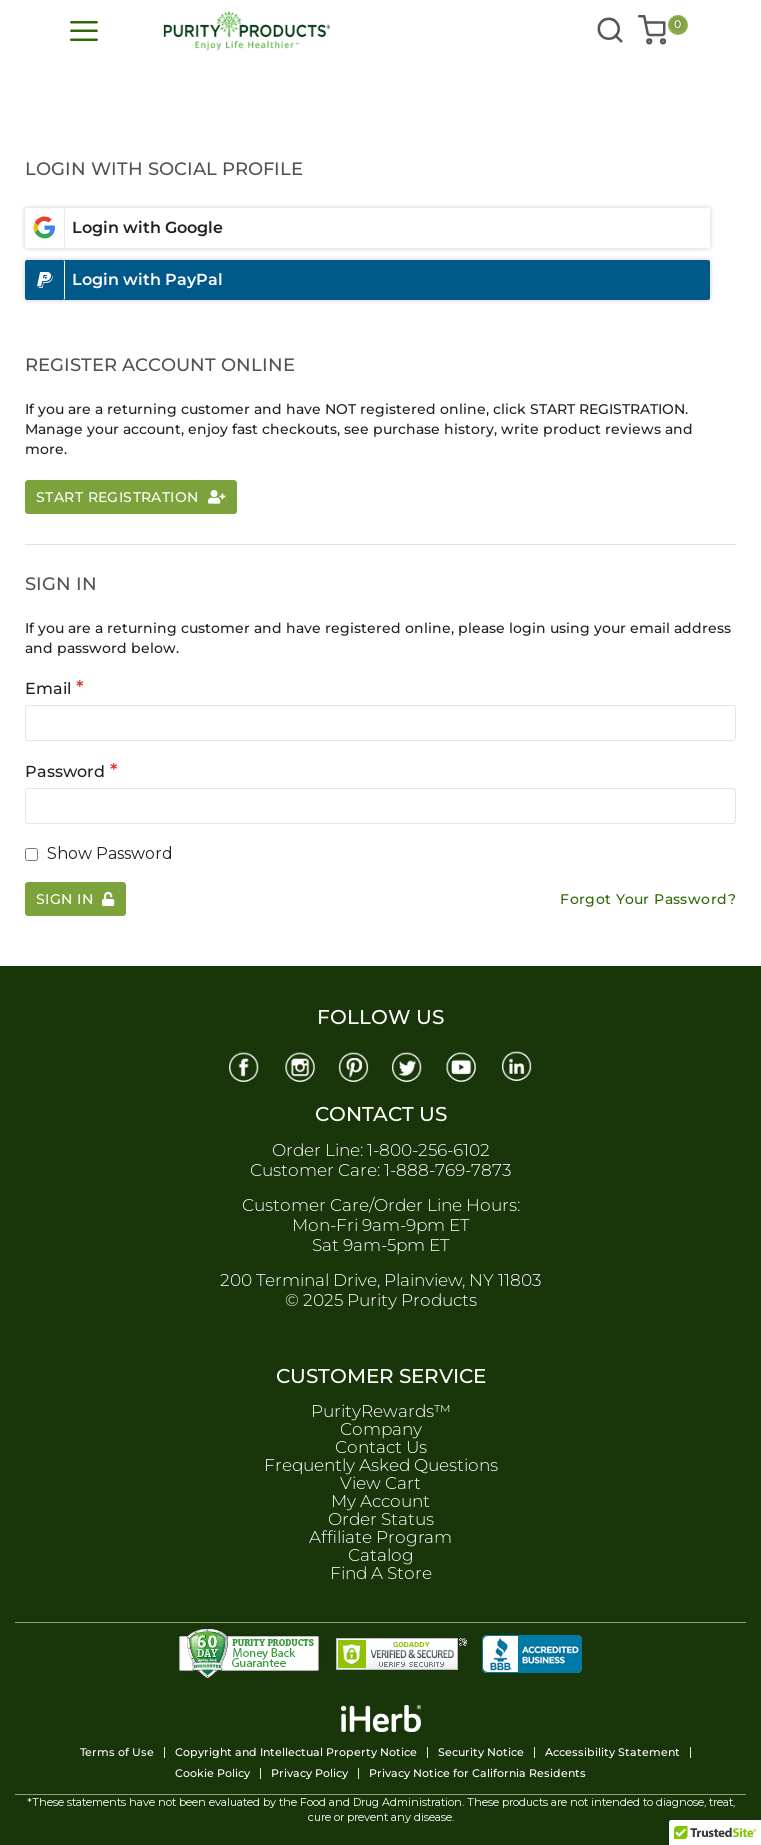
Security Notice (481, 1752)
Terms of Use (117, 1752)
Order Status (381, 1519)
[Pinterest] (353, 1065)
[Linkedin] (518, 1065)
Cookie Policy (212, 1773)
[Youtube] (463, 1065)
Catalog (381, 1555)
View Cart (380, 1483)
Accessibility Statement (612, 1752)
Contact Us (381, 1447)
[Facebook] (243, 1065)
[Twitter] (408, 1065)
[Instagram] (298, 1065)
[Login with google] (367, 228)
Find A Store (381, 1573)
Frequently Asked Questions (381, 1465)
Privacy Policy (309, 1773)
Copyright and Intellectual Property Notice (296, 1752)
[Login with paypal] (367, 280)
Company (381, 1429)
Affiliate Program (380, 1537)
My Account (380, 1501)
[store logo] (263, 31)
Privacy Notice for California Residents (477, 1773)
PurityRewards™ (381, 1411)
